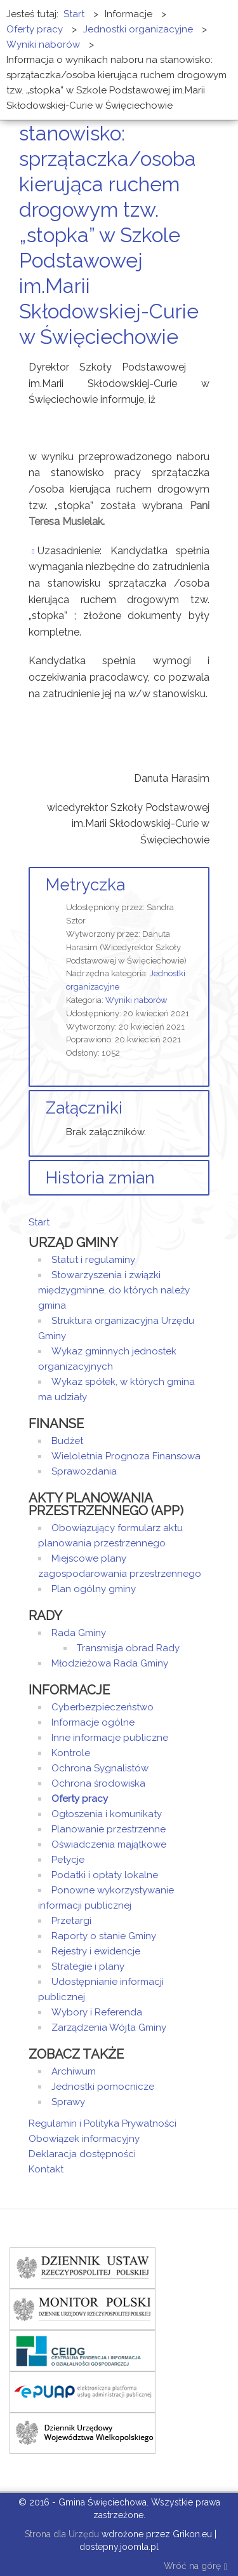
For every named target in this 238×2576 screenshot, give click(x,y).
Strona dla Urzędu (60, 2534)
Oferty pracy (79, 1798)
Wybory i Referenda (96, 2012)
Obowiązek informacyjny (84, 2138)
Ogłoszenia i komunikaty (106, 1814)
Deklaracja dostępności (82, 2154)
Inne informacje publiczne (109, 1737)
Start (39, 1222)
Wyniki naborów (136, 1000)
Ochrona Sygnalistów (100, 1768)
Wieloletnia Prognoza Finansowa (126, 1456)
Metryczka (85, 884)
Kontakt (46, 2169)
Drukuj (190, 360)
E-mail (205, 360)
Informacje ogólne (93, 1722)
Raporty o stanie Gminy (103, 1936)
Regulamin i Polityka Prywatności (102, 2123)
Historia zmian (100, 1177)
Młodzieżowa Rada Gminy (109, 1663)
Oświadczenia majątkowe (108, 1844)
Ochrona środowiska (98, 1783)
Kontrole (70, 1753)
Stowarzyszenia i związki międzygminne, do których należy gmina (114, 1290)
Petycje (67, 1859)
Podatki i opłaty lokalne (104, 1875)
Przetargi (71, 1920)
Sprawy (68, 2102)
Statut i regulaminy (93, 1259)
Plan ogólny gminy (93, 1589)
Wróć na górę (195, 2567)
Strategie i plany (87, 1966)
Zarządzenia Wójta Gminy (108, 2027)
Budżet (67, 1441)
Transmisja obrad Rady (128, 1648)
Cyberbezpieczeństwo (102, 1707)
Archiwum (73, 2071)
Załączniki (84, 1107)
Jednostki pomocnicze (102, 2086)
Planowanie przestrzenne (108, 1829)
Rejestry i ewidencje (95, 1951)
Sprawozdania (84, 1471)
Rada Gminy (78, 1633)
